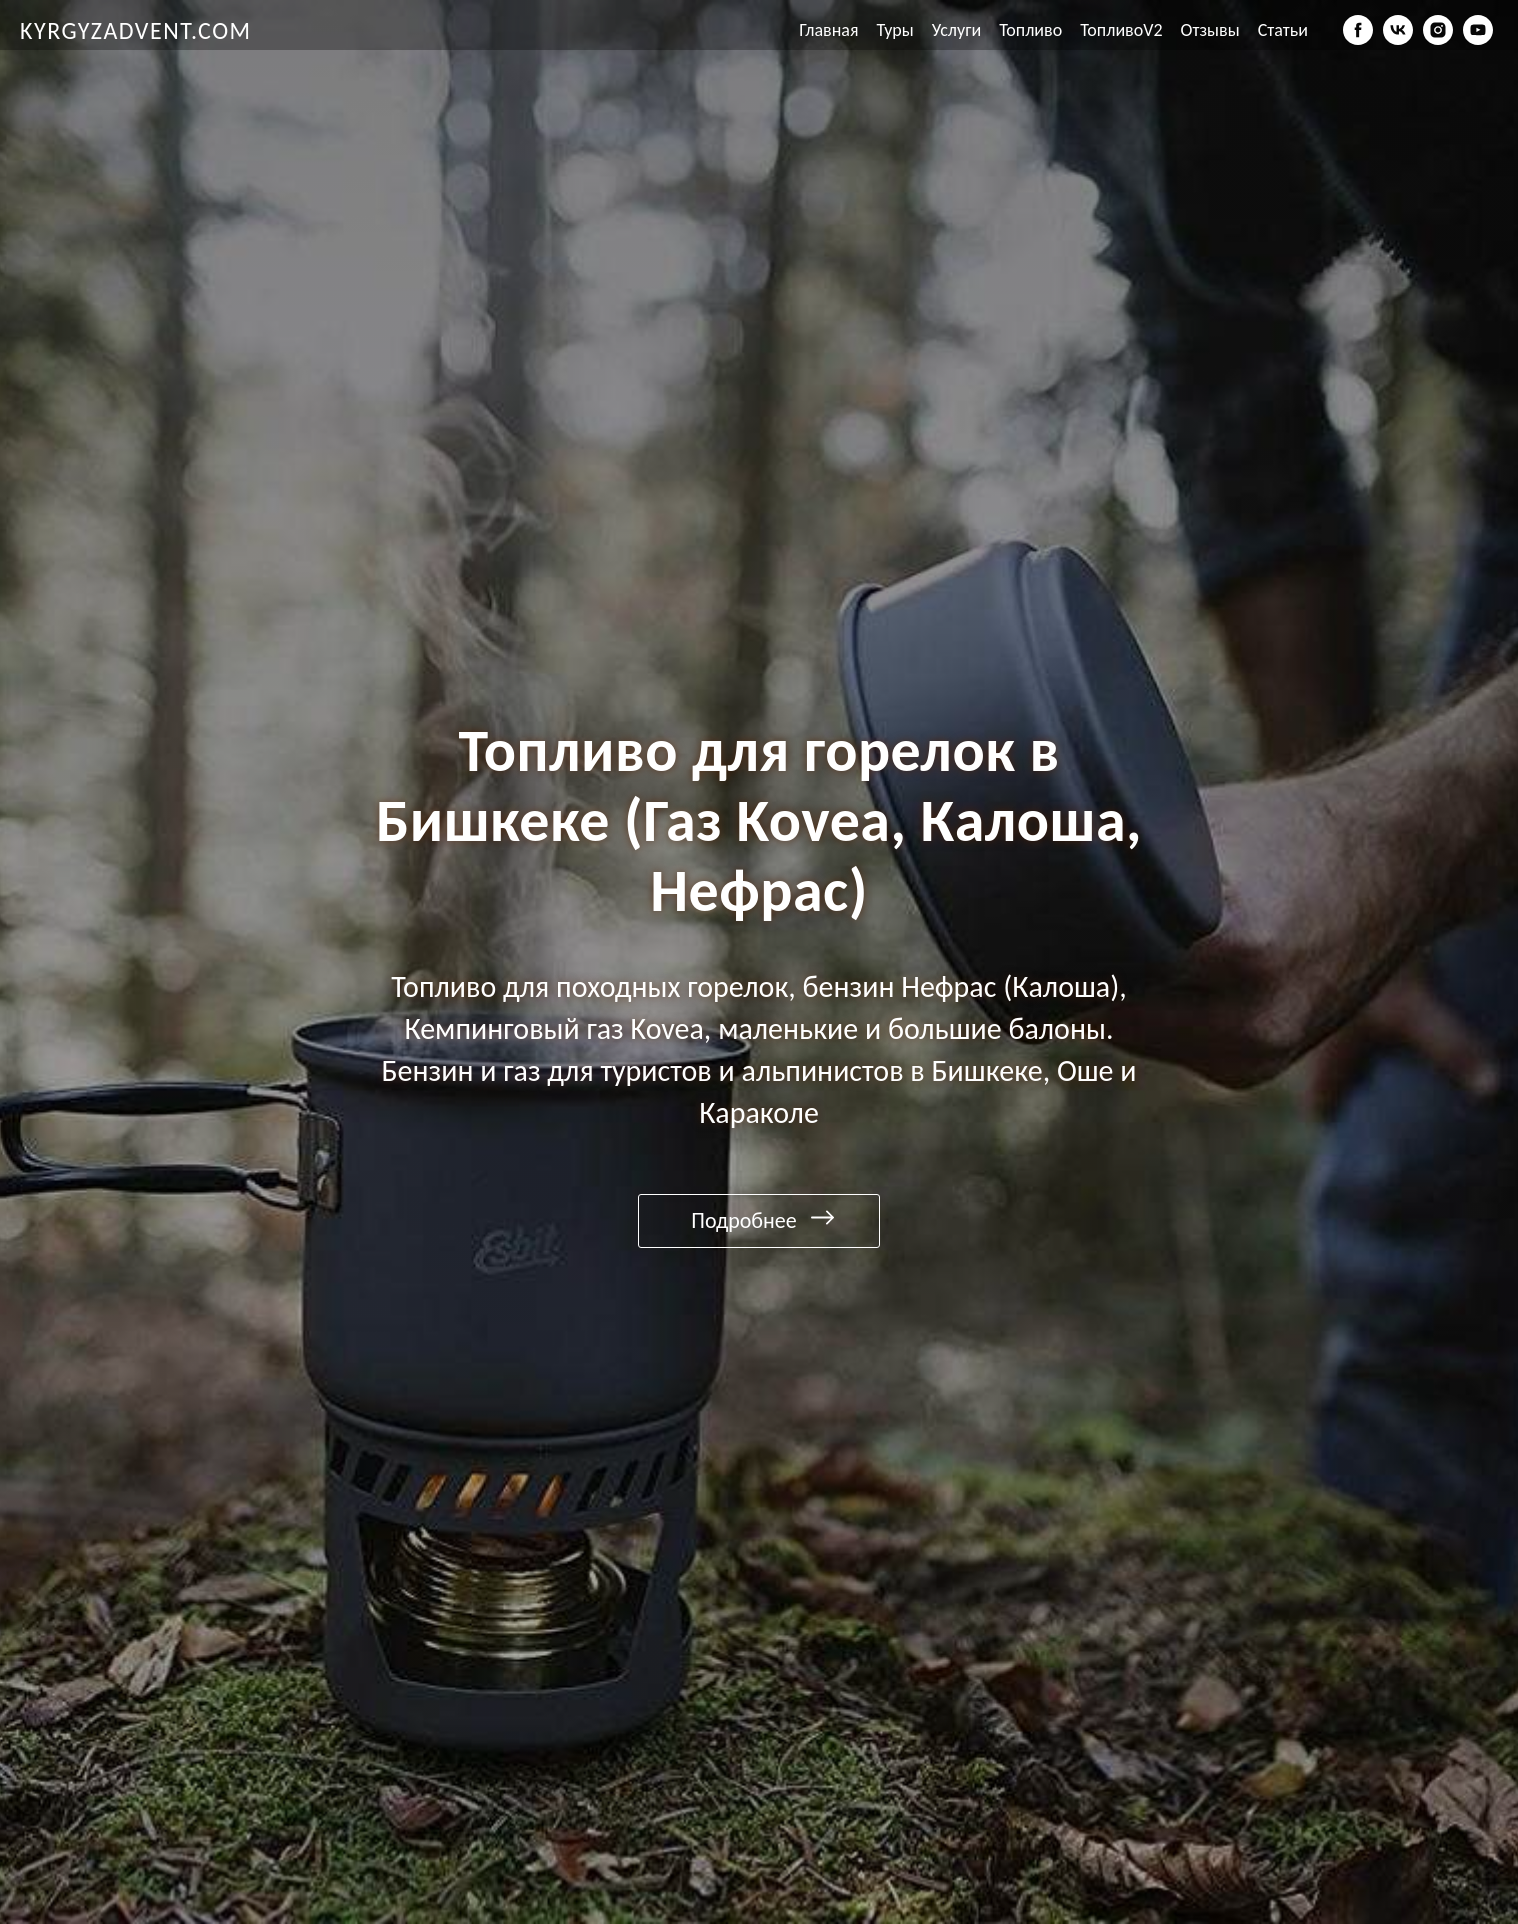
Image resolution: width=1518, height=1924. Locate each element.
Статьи (1283, 30)
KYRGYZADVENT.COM (136, 30)
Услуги (956, 30)
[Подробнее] (759, 1221)
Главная (828, 30)
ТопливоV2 (1121, 30)
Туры (895, 30)
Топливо (1030, 30)
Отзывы (1210, 30)
